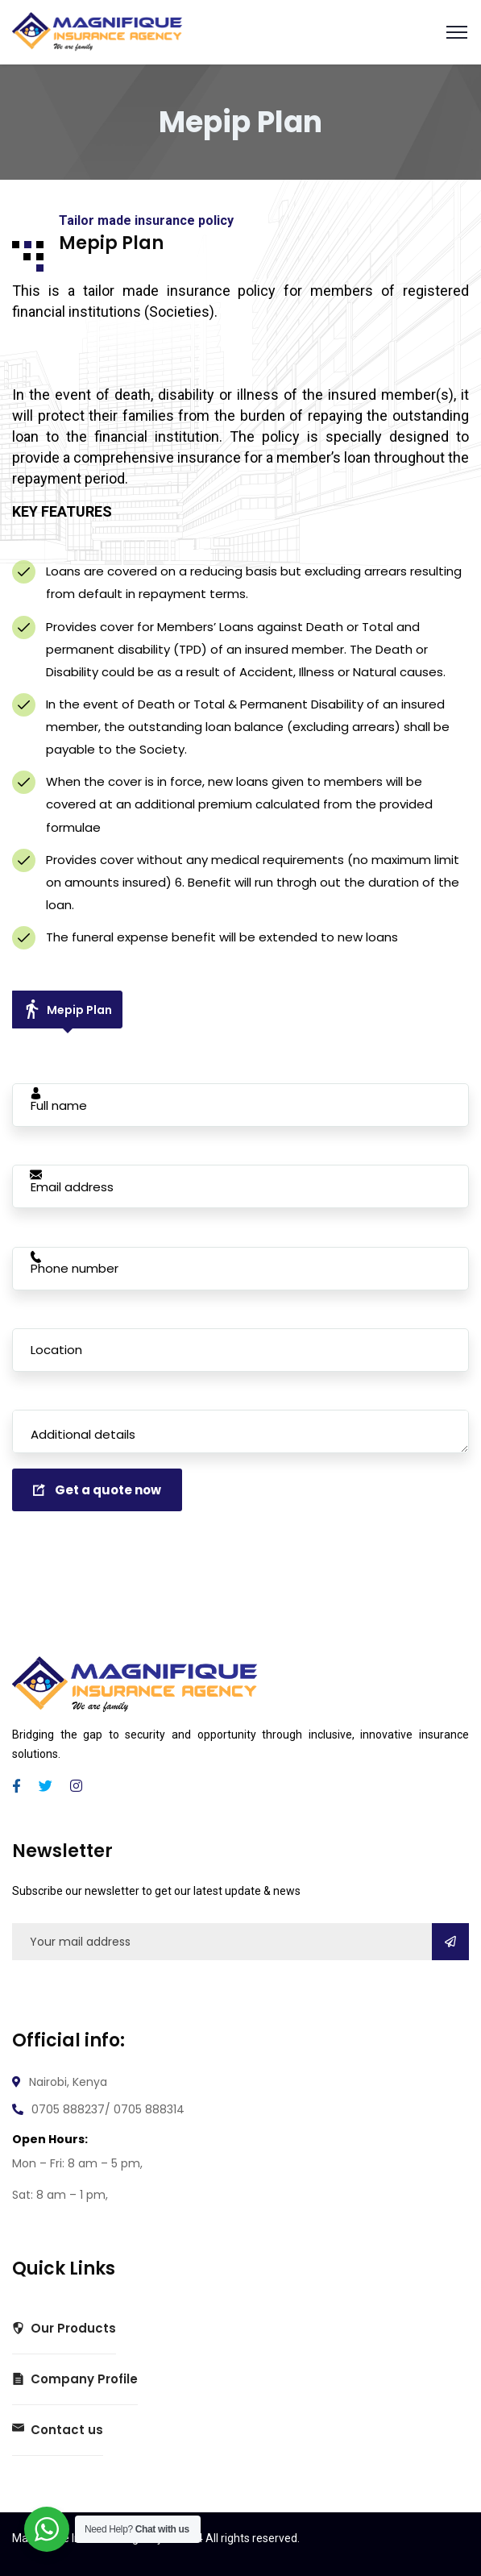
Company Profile (75, 2379)
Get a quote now (97, 1489)
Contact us (57, 2430)
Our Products (64, 2329)
